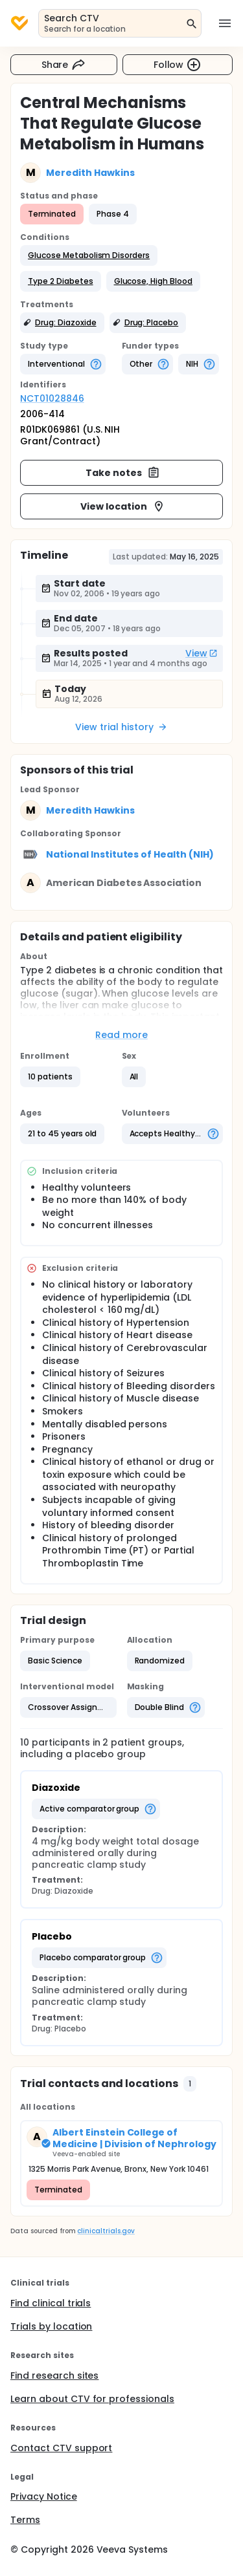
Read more (121, 1035)
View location (122, 506)
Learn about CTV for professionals (92, 2398)
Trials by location (51, 2326)
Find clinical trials (50, 2303)
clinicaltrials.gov (105, 2231)
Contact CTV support (61, 2447)
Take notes (123, 472)
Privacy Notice (43, 2496)
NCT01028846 (52, 398)
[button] (88, 255)
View (201, 653)
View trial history (121, 726)
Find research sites (54, 2375)
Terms (25, 2519)
